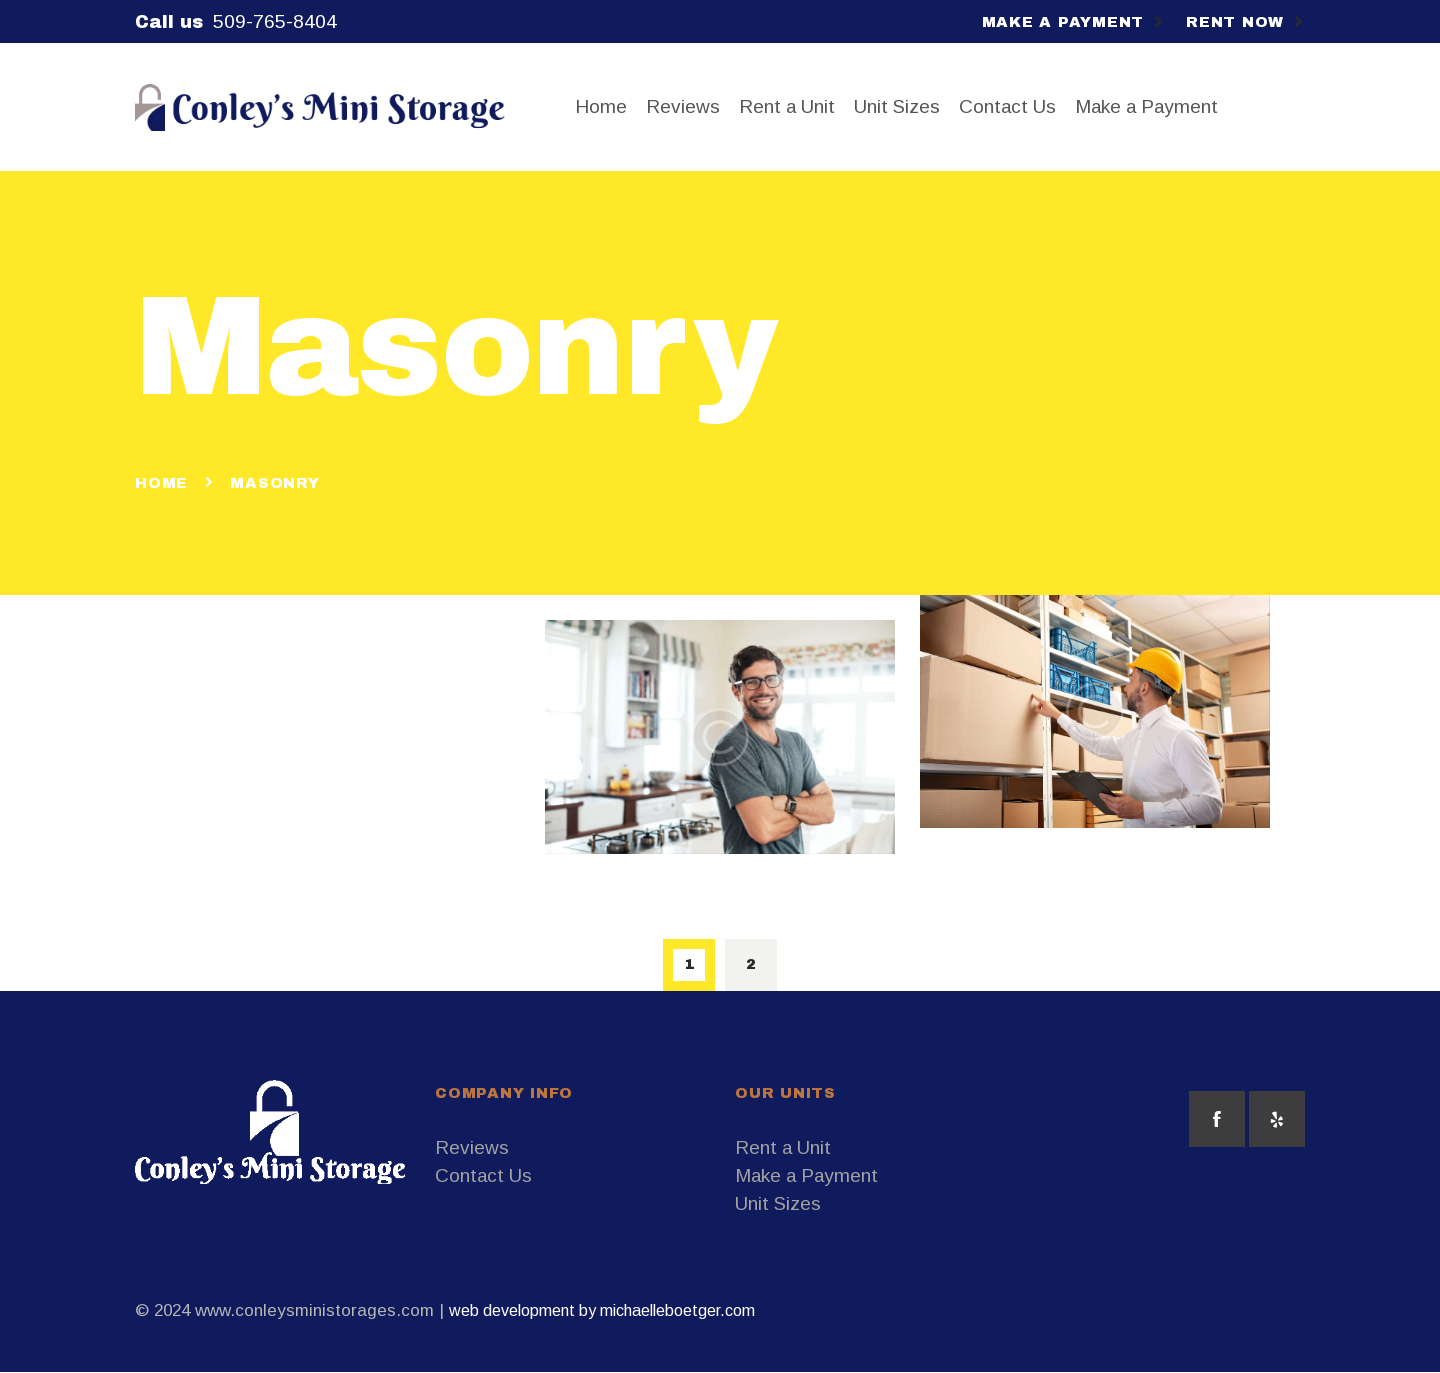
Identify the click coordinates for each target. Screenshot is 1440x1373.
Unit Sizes (778, 1203)
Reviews (472, 1147)
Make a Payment (806, 1175)
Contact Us (483, 1175)
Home (161, 483)
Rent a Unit (783, 1147)
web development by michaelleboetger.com (602, 1310)
